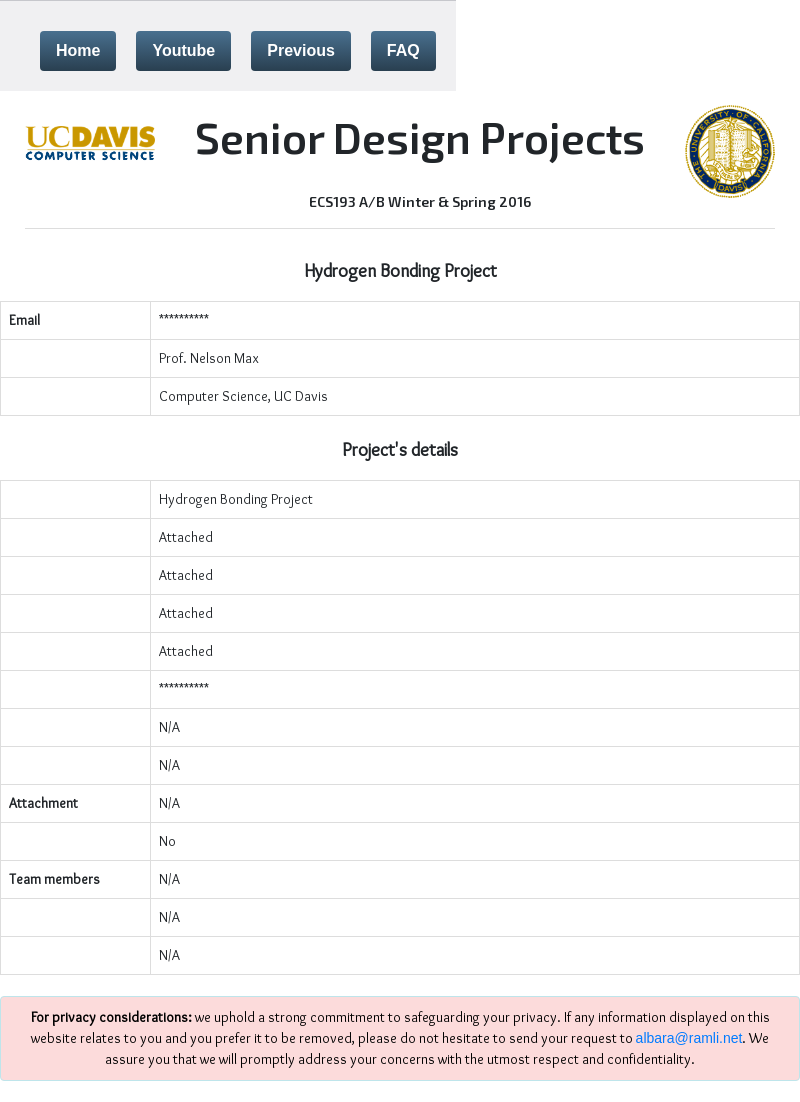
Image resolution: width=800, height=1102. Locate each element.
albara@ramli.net (689, 1038)
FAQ (403, 50)
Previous (301, 50)
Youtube (183, 50)
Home (78, 50)
